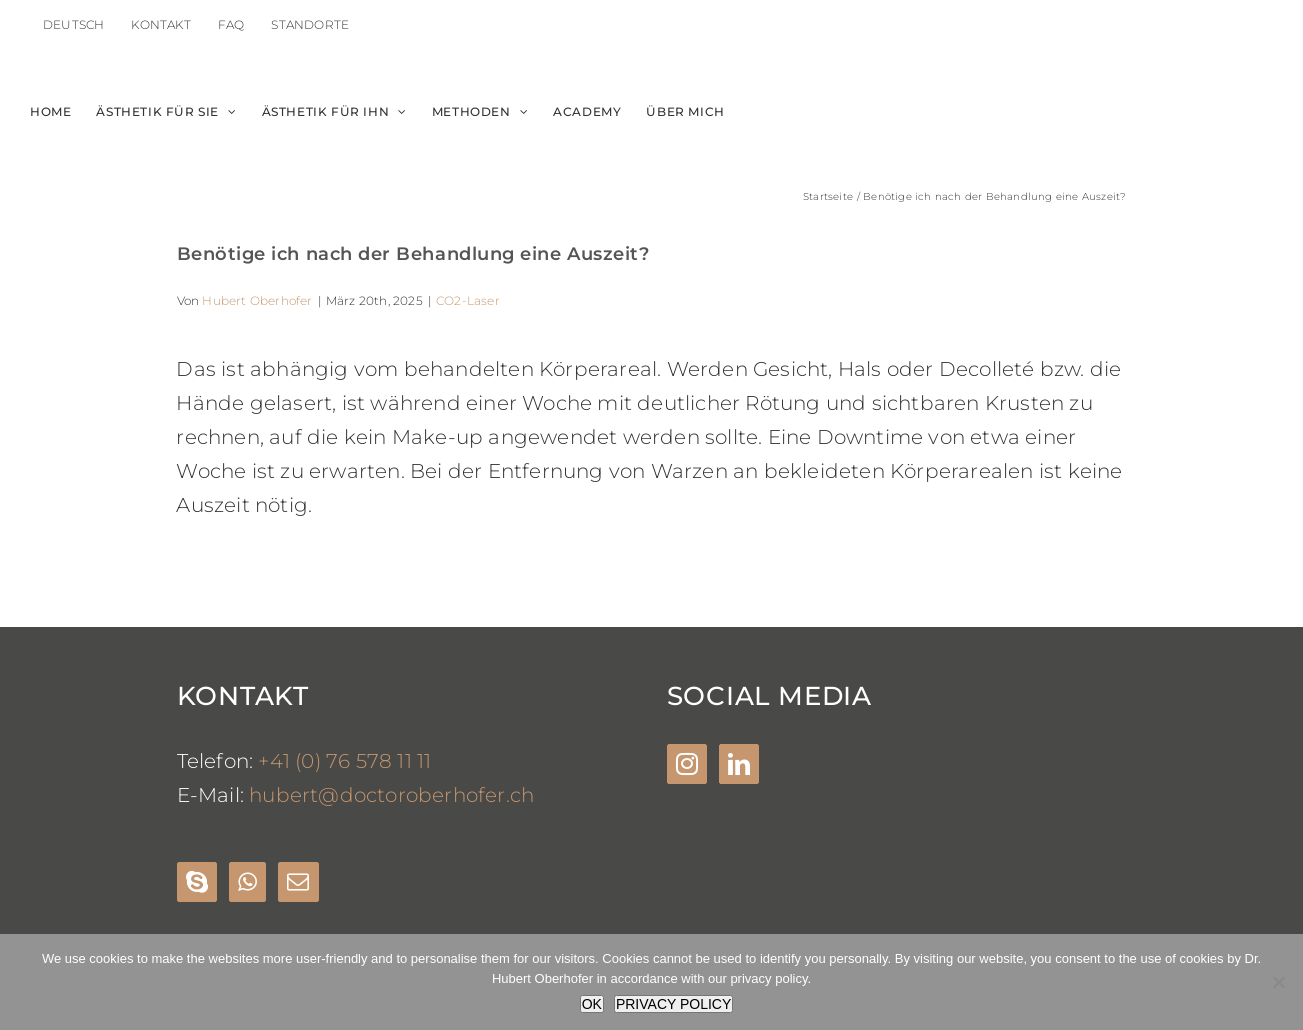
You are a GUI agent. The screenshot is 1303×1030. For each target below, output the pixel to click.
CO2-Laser (468, 300)
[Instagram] (687, 764)
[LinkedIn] (739, 764)
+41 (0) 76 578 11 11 (344, 761)
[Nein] (1278, 982)
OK (592, 1004)
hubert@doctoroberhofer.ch (391, 795)
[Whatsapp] (247, 882)
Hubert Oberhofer (257, 300)
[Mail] (298, 882)
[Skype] (197, 882)
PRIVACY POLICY (673, 1004)
